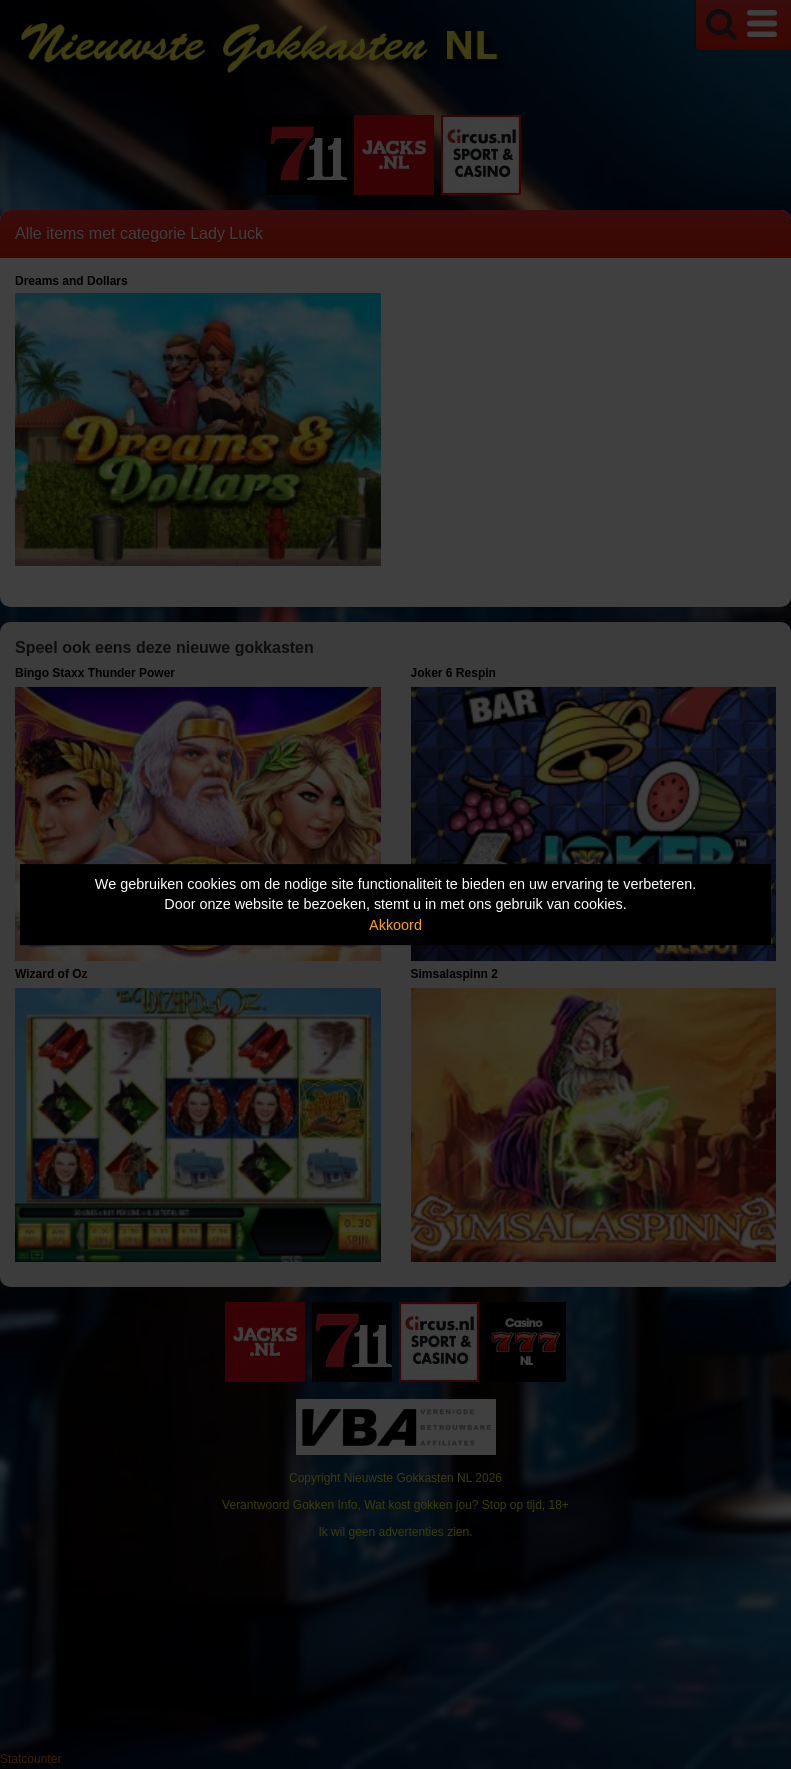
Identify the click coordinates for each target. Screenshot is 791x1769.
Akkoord (395, 925)
